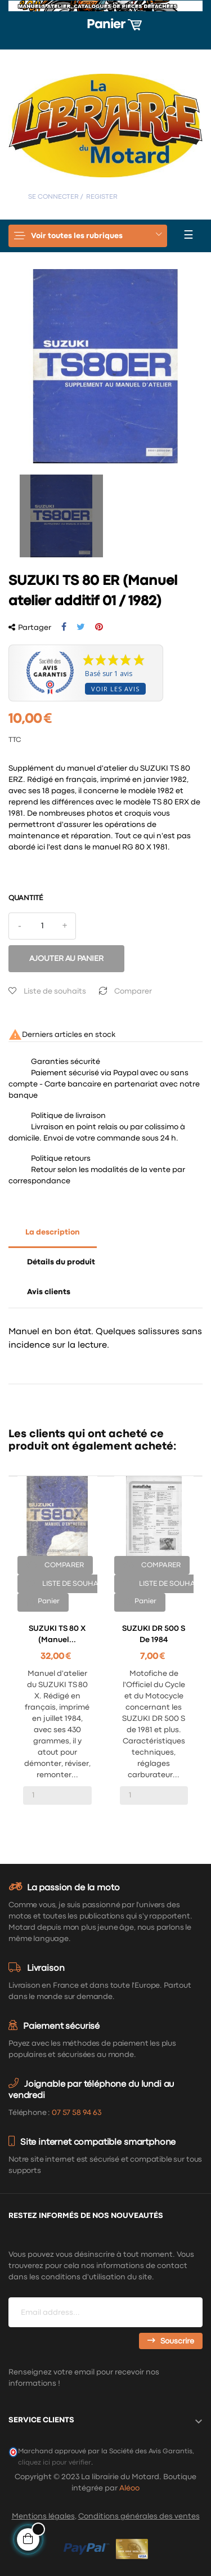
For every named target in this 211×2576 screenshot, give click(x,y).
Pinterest (99, 627)
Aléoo (129, 2488)
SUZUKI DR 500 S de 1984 (153, 1634)
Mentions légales (43, 2516)
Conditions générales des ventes (139, 2516)
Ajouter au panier (66, 958)
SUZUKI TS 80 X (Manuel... (57, 1634)
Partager (63, 627)
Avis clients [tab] (48, 1292)
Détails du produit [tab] (61, 1262)
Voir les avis (115, 689)
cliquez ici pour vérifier (54, 2462)
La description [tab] (52, 1232)
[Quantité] (42, 926)
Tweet (81, 627)
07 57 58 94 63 (76, 2112)
